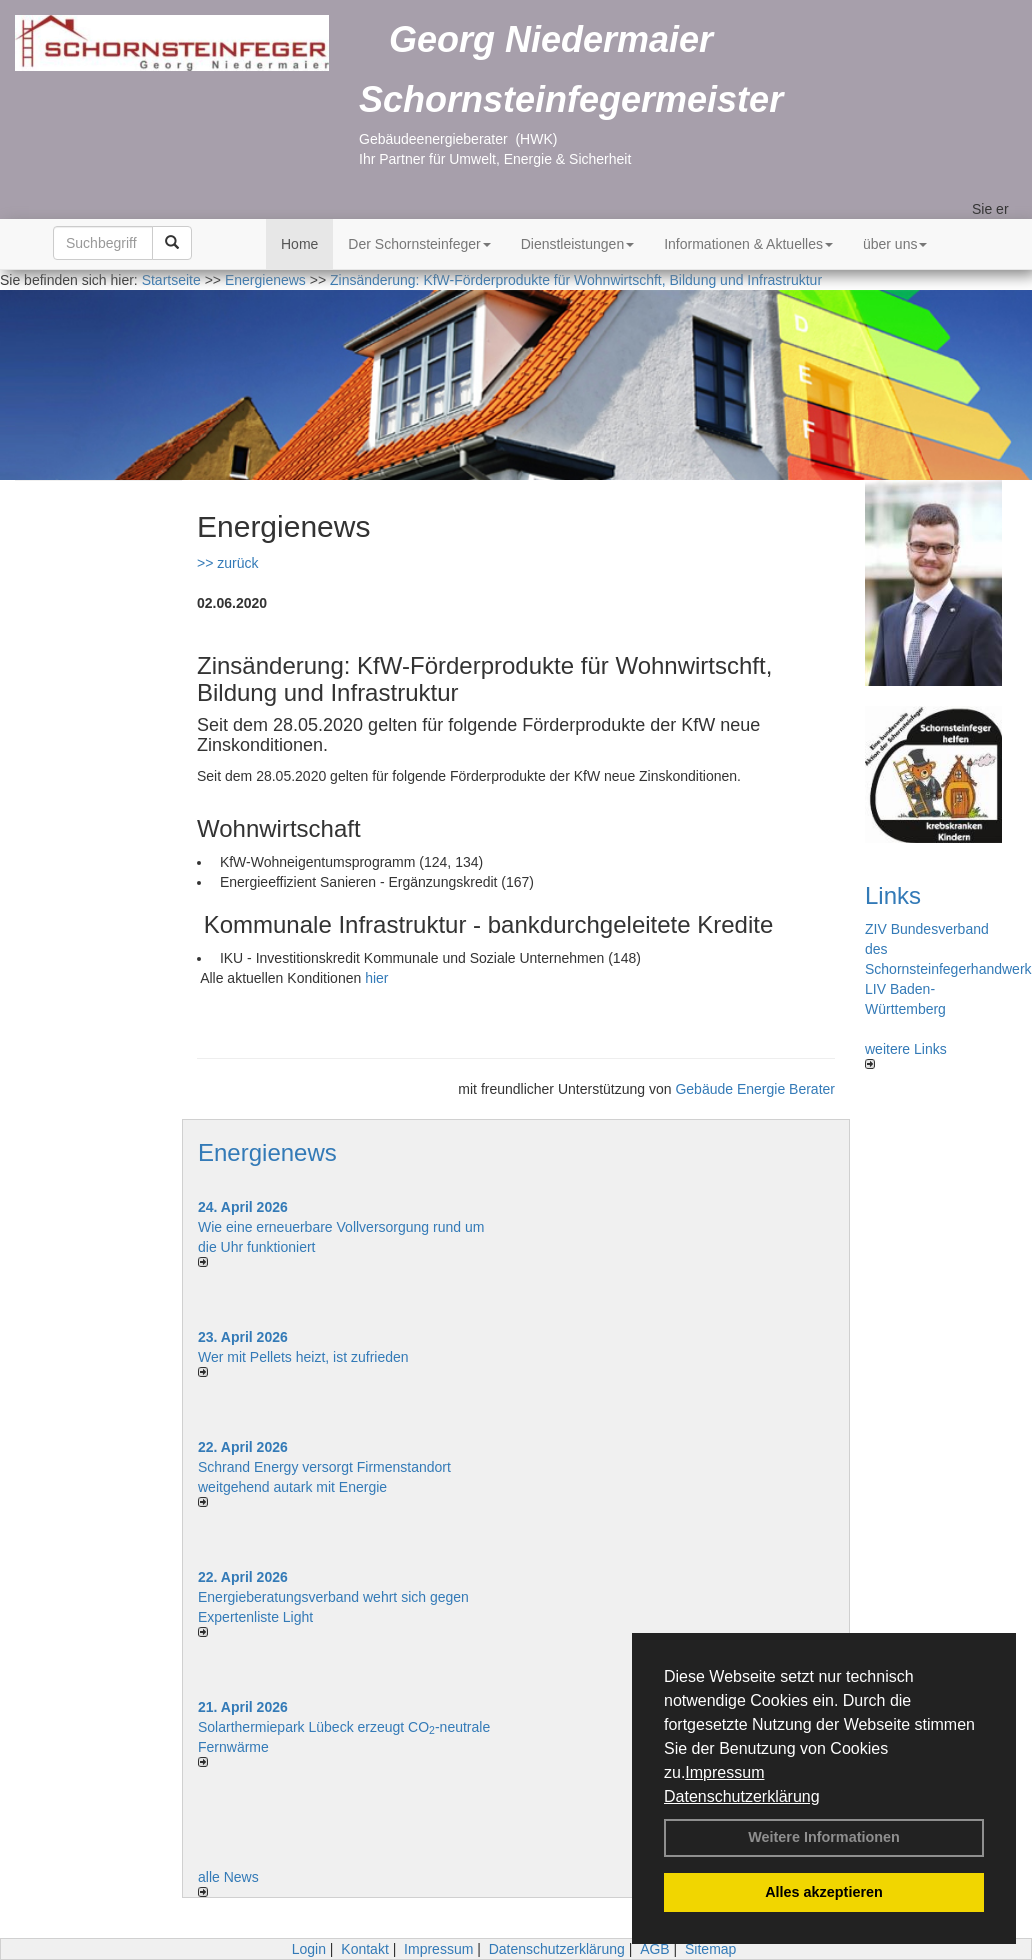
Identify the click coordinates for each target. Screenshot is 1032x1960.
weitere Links (906, 1055)
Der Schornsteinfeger (419, 244)
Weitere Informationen (824, 1837)
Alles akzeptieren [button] (824, 1892)
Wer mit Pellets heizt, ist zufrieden (303, 1357)
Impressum (724, 1772)
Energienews (267, 1152)
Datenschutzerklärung (742, 1796)
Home (299, 244)
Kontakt (364, 1949)
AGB (655, 1949)
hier (376, 978)
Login (309, 1949)
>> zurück (227, 563)
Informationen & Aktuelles (748, 244)
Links (893, 895)
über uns (895, 244)
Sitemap (710, 1949)
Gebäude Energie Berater (755, 1089)
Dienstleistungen (578, 244)
